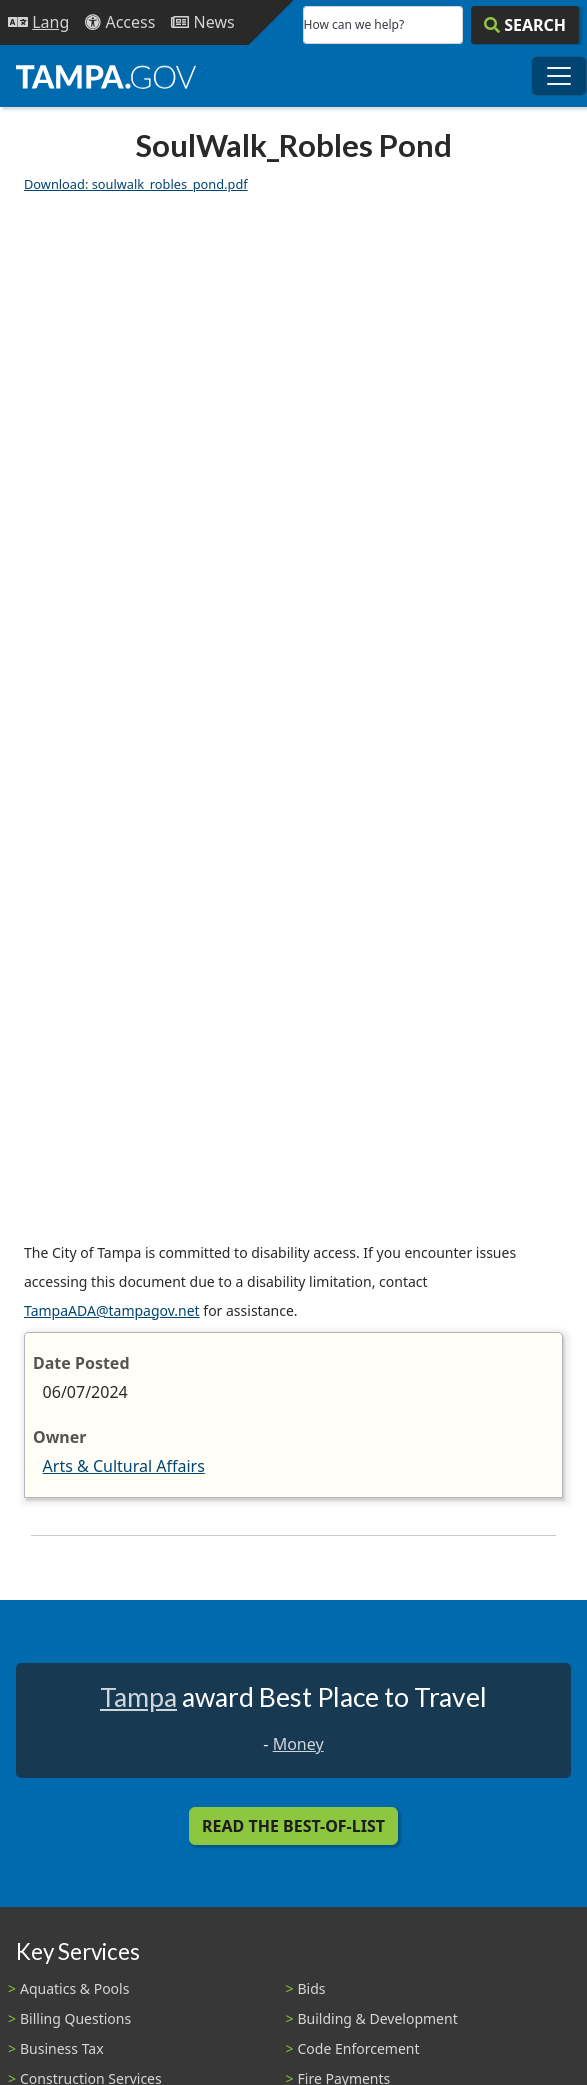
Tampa (138, 1697)
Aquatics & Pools (74, 1988)
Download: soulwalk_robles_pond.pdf (136, 184)
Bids (312, 1988)
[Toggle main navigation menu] (559, 76)
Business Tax (62, 2048)
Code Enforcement (359, 2048)
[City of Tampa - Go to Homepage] (106, 76)
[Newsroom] (202, 22)
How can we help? (354, 24)
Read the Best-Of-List (293, 1826)
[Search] (525, 25)
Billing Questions (75, 2018)
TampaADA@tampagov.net (112, 1310)
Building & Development (378, 2018)
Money (298, 1744)
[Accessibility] (120, 22)
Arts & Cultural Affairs (124, 1466)
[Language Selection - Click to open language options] (38, 22)
